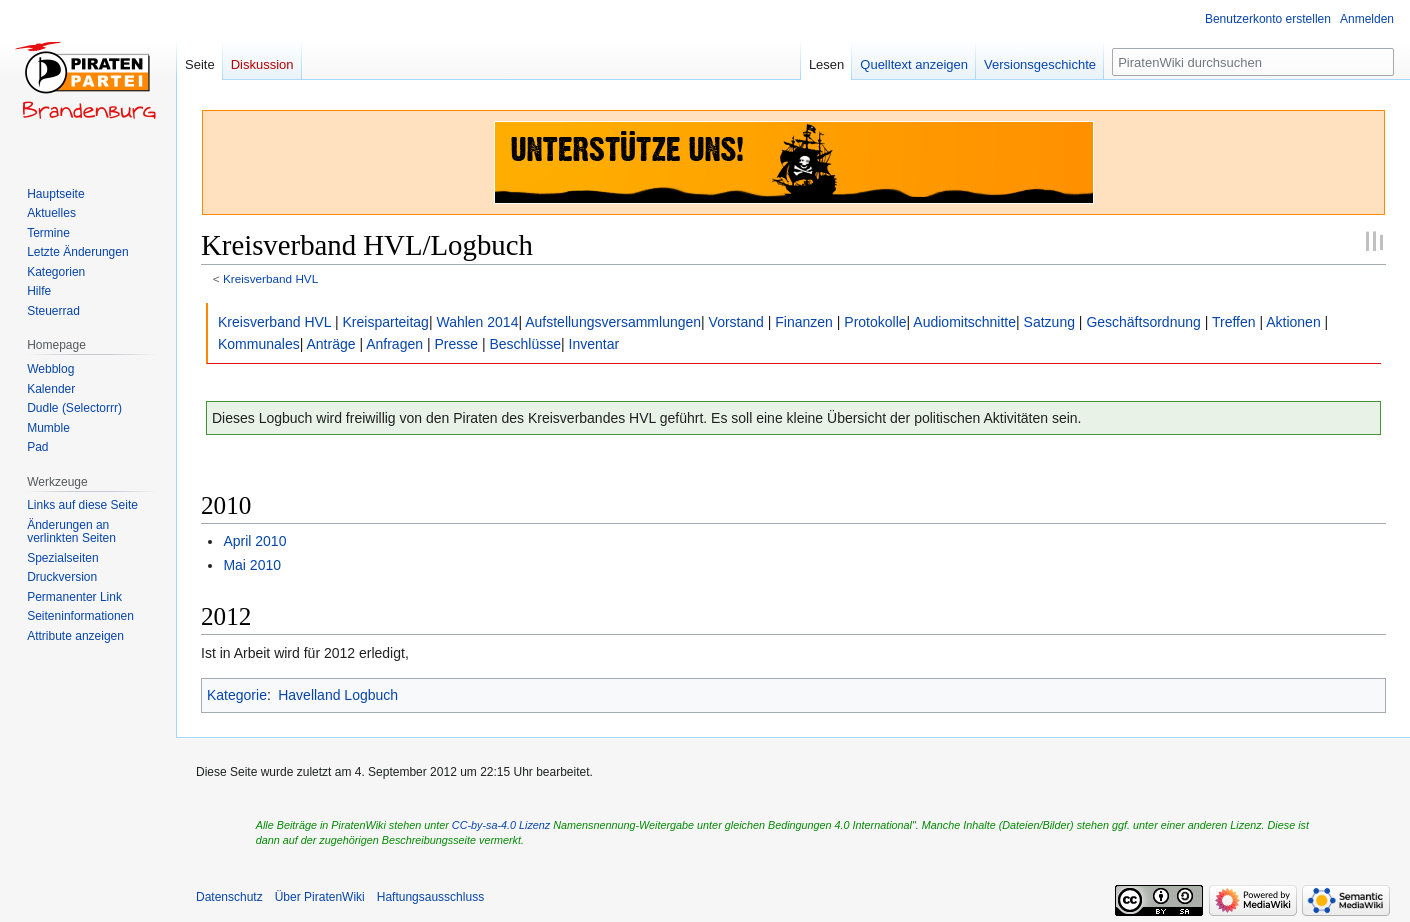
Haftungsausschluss (430, 897)
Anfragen (394, 344)
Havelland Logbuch (338, 695)
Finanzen (804, 322)
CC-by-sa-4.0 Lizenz (501, 825)
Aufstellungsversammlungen (613, 322)
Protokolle (875, 322)
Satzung (1049, 322)
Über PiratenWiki (320, 897)
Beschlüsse (525, 344)
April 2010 (254, 541)
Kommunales (259, 344)
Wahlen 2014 (477, 322)
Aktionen (1293, 322)
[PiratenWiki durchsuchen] (1253, 62)
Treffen (1235, 322)
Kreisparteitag (386, 322)
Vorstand (736, 322)
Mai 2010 (252, 565)
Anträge (330, 344)
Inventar (594, 344)
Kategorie (237, 695)
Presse (456, 344)
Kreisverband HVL (270, 278)
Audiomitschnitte (964, 322)
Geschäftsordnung (1143, 322)
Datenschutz (229, 897)
